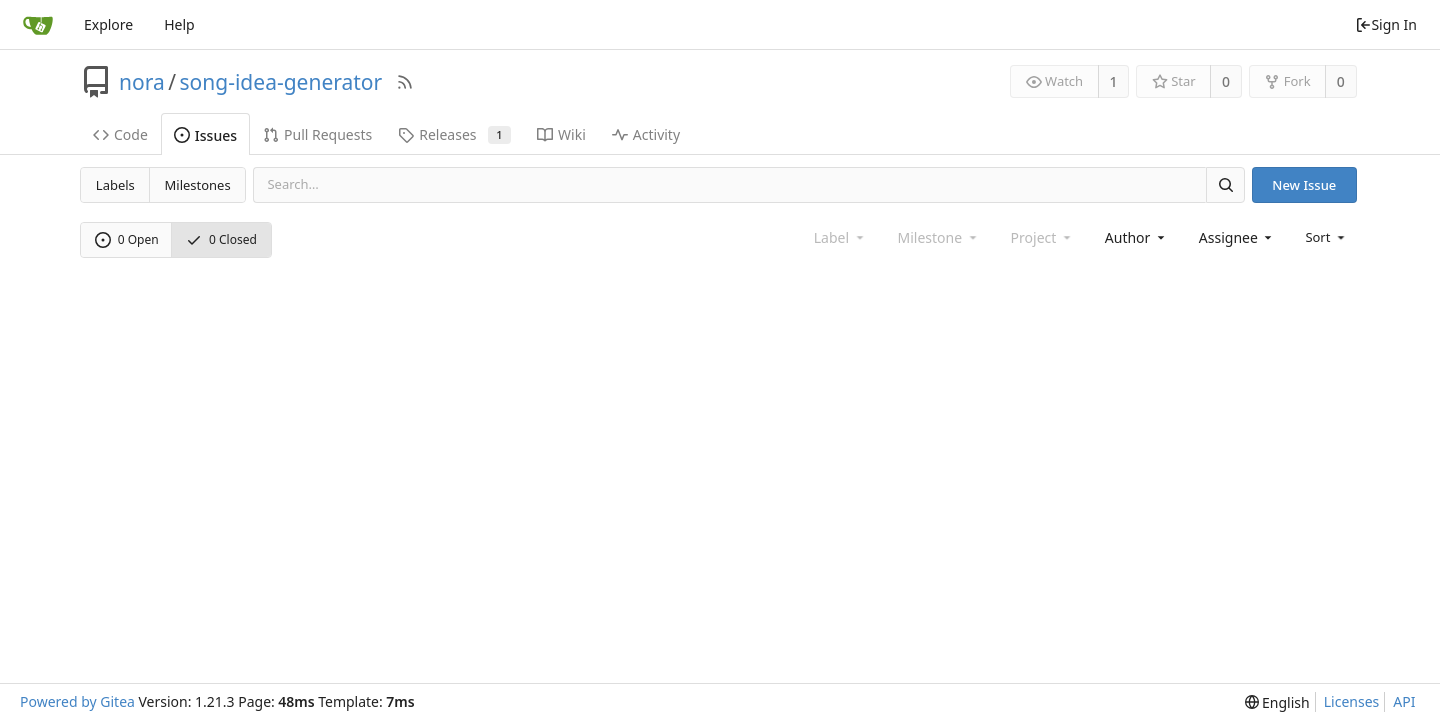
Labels (115, 185)
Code (120, 134)
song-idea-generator (281, 82)
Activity (646, 134)
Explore (108, 24)
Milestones (198, 185)
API (1404, 701)
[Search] (1225, 184)
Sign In (1386, 24)
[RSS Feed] (405, 82)
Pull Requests (317, 134)
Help (179, 24)
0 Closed (221, 239)
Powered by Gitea (77, 701)
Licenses (1352, 701)
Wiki (561, 134)
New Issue (1304, 185)
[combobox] (1136, 237)
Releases (454, 134)
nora (142, 82)
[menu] (1326, 237)
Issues (205, 135)
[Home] (38, 25)
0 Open (127, 239)
